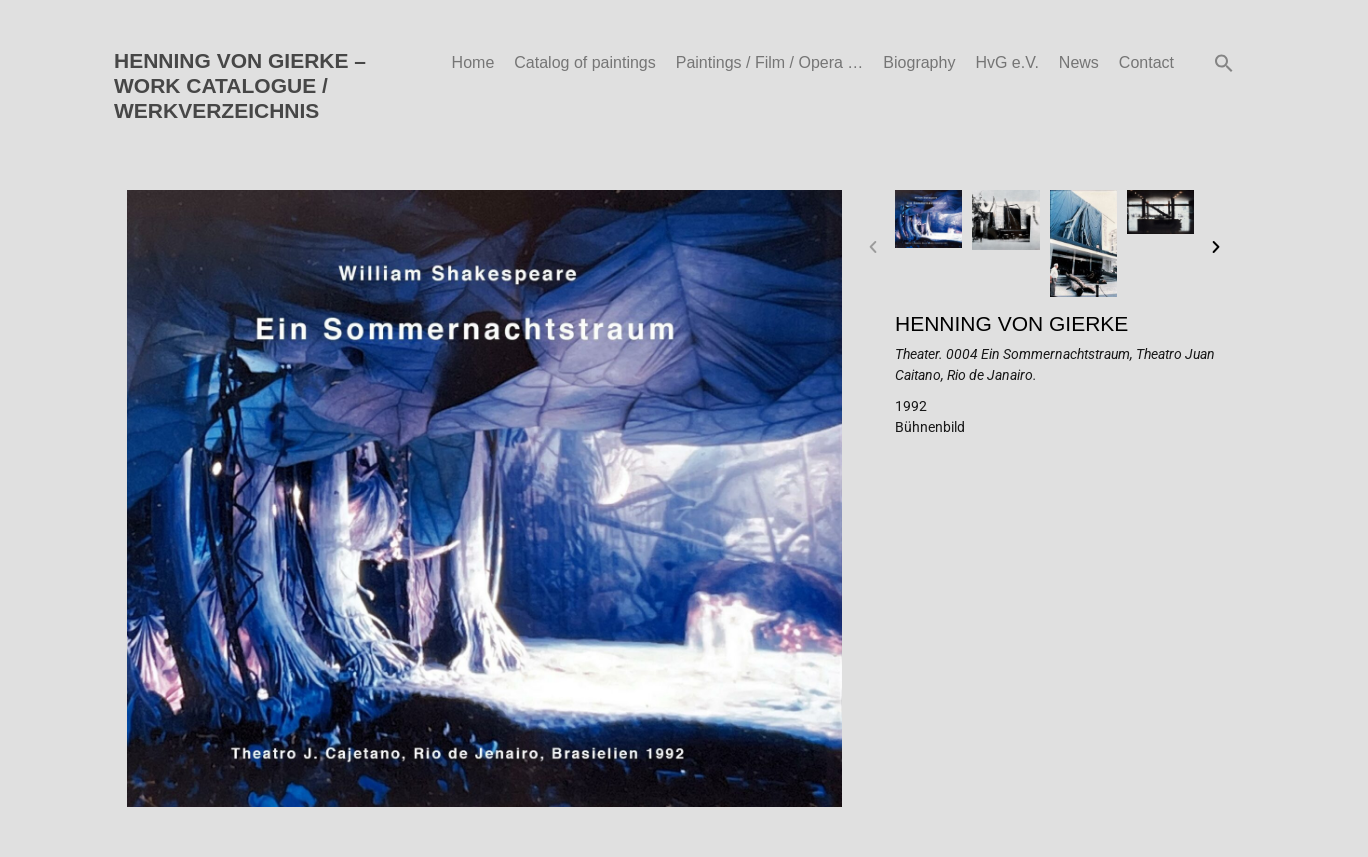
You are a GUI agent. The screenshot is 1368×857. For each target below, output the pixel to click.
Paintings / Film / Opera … (770, 62)
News (1079, 62)
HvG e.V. (1006, 62)
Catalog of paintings (584, 62)
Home (473, 62)
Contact (1146, 62)
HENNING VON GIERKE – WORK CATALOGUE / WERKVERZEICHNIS (240, 85)
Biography (919, 62)
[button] (1224, 63)
